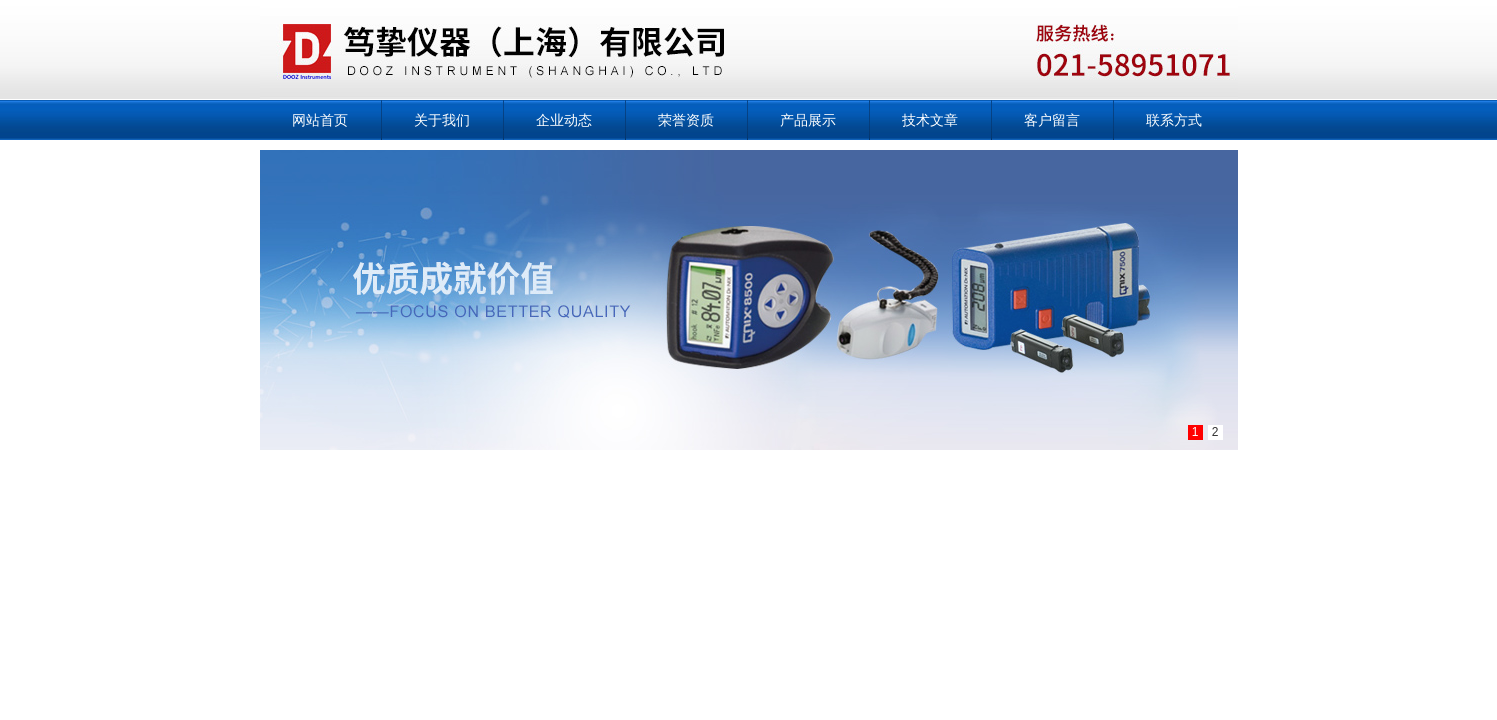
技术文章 (930, 120)
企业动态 (564, 120)
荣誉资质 (686, 120)
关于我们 (442, 120)
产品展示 (808, 120)
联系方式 (1174, 120)
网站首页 (320, 120)
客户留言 (1052, 120)
